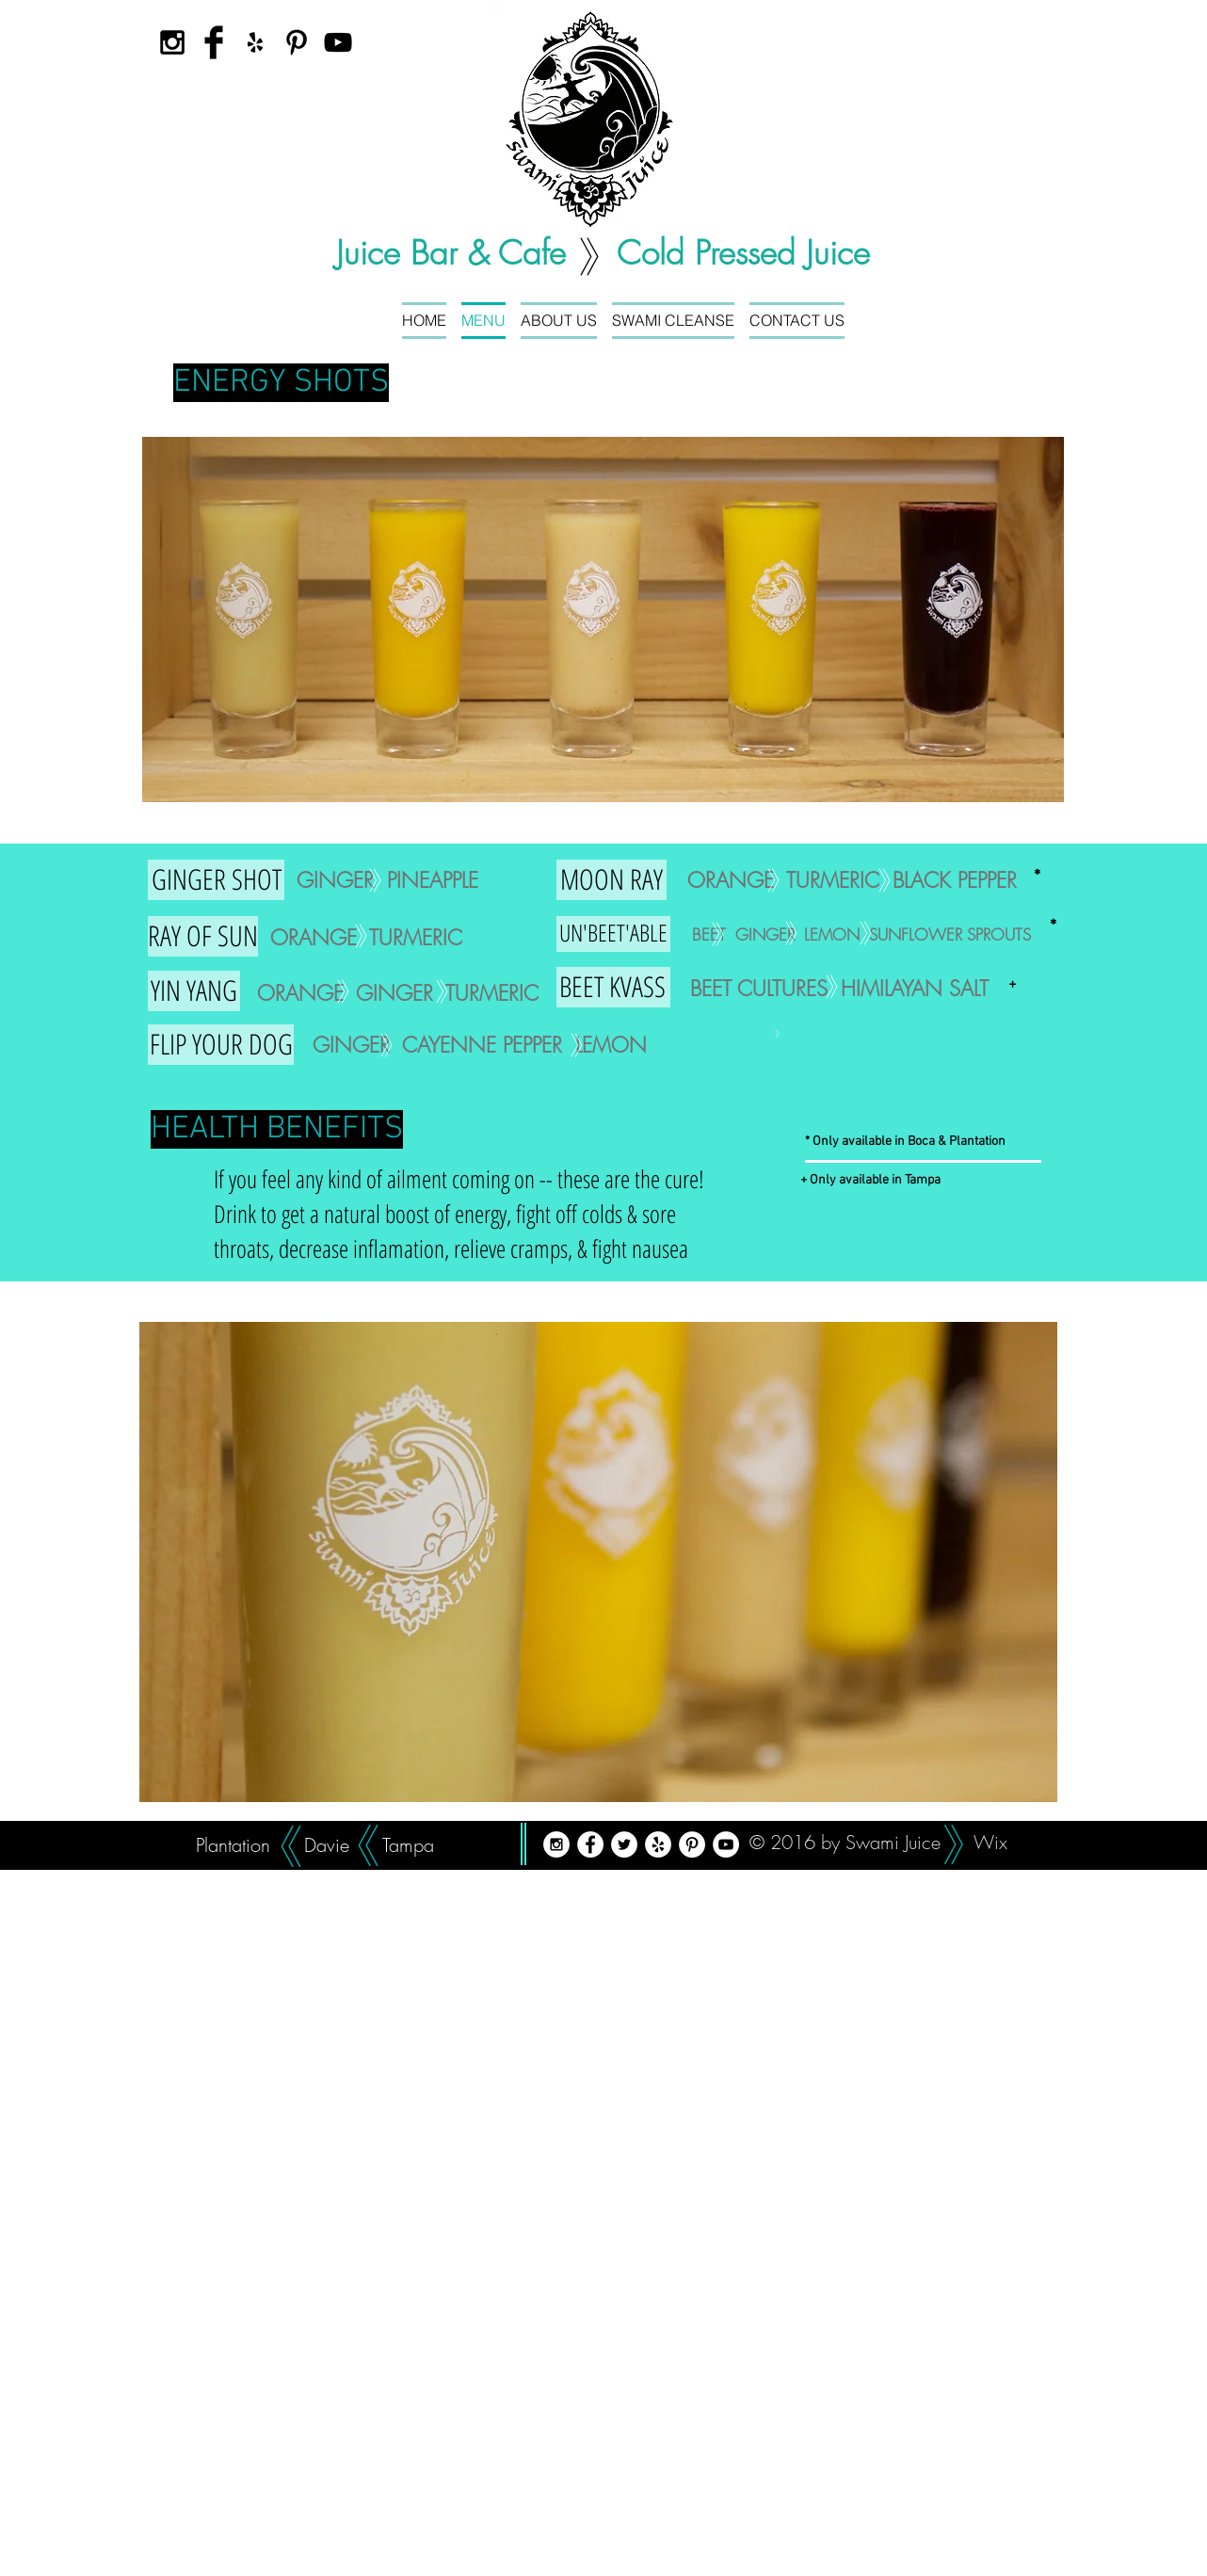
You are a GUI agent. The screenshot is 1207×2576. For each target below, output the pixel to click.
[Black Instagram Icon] (172, 42)
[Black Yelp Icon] (255, 42)
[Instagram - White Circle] (556, 1844)
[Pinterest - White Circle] (692, 1844)
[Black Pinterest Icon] (297, 42)
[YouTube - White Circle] (726, 1844)
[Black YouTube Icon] (338, 42)
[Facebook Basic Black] (214, 42)
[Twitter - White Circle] (624, 1844)
